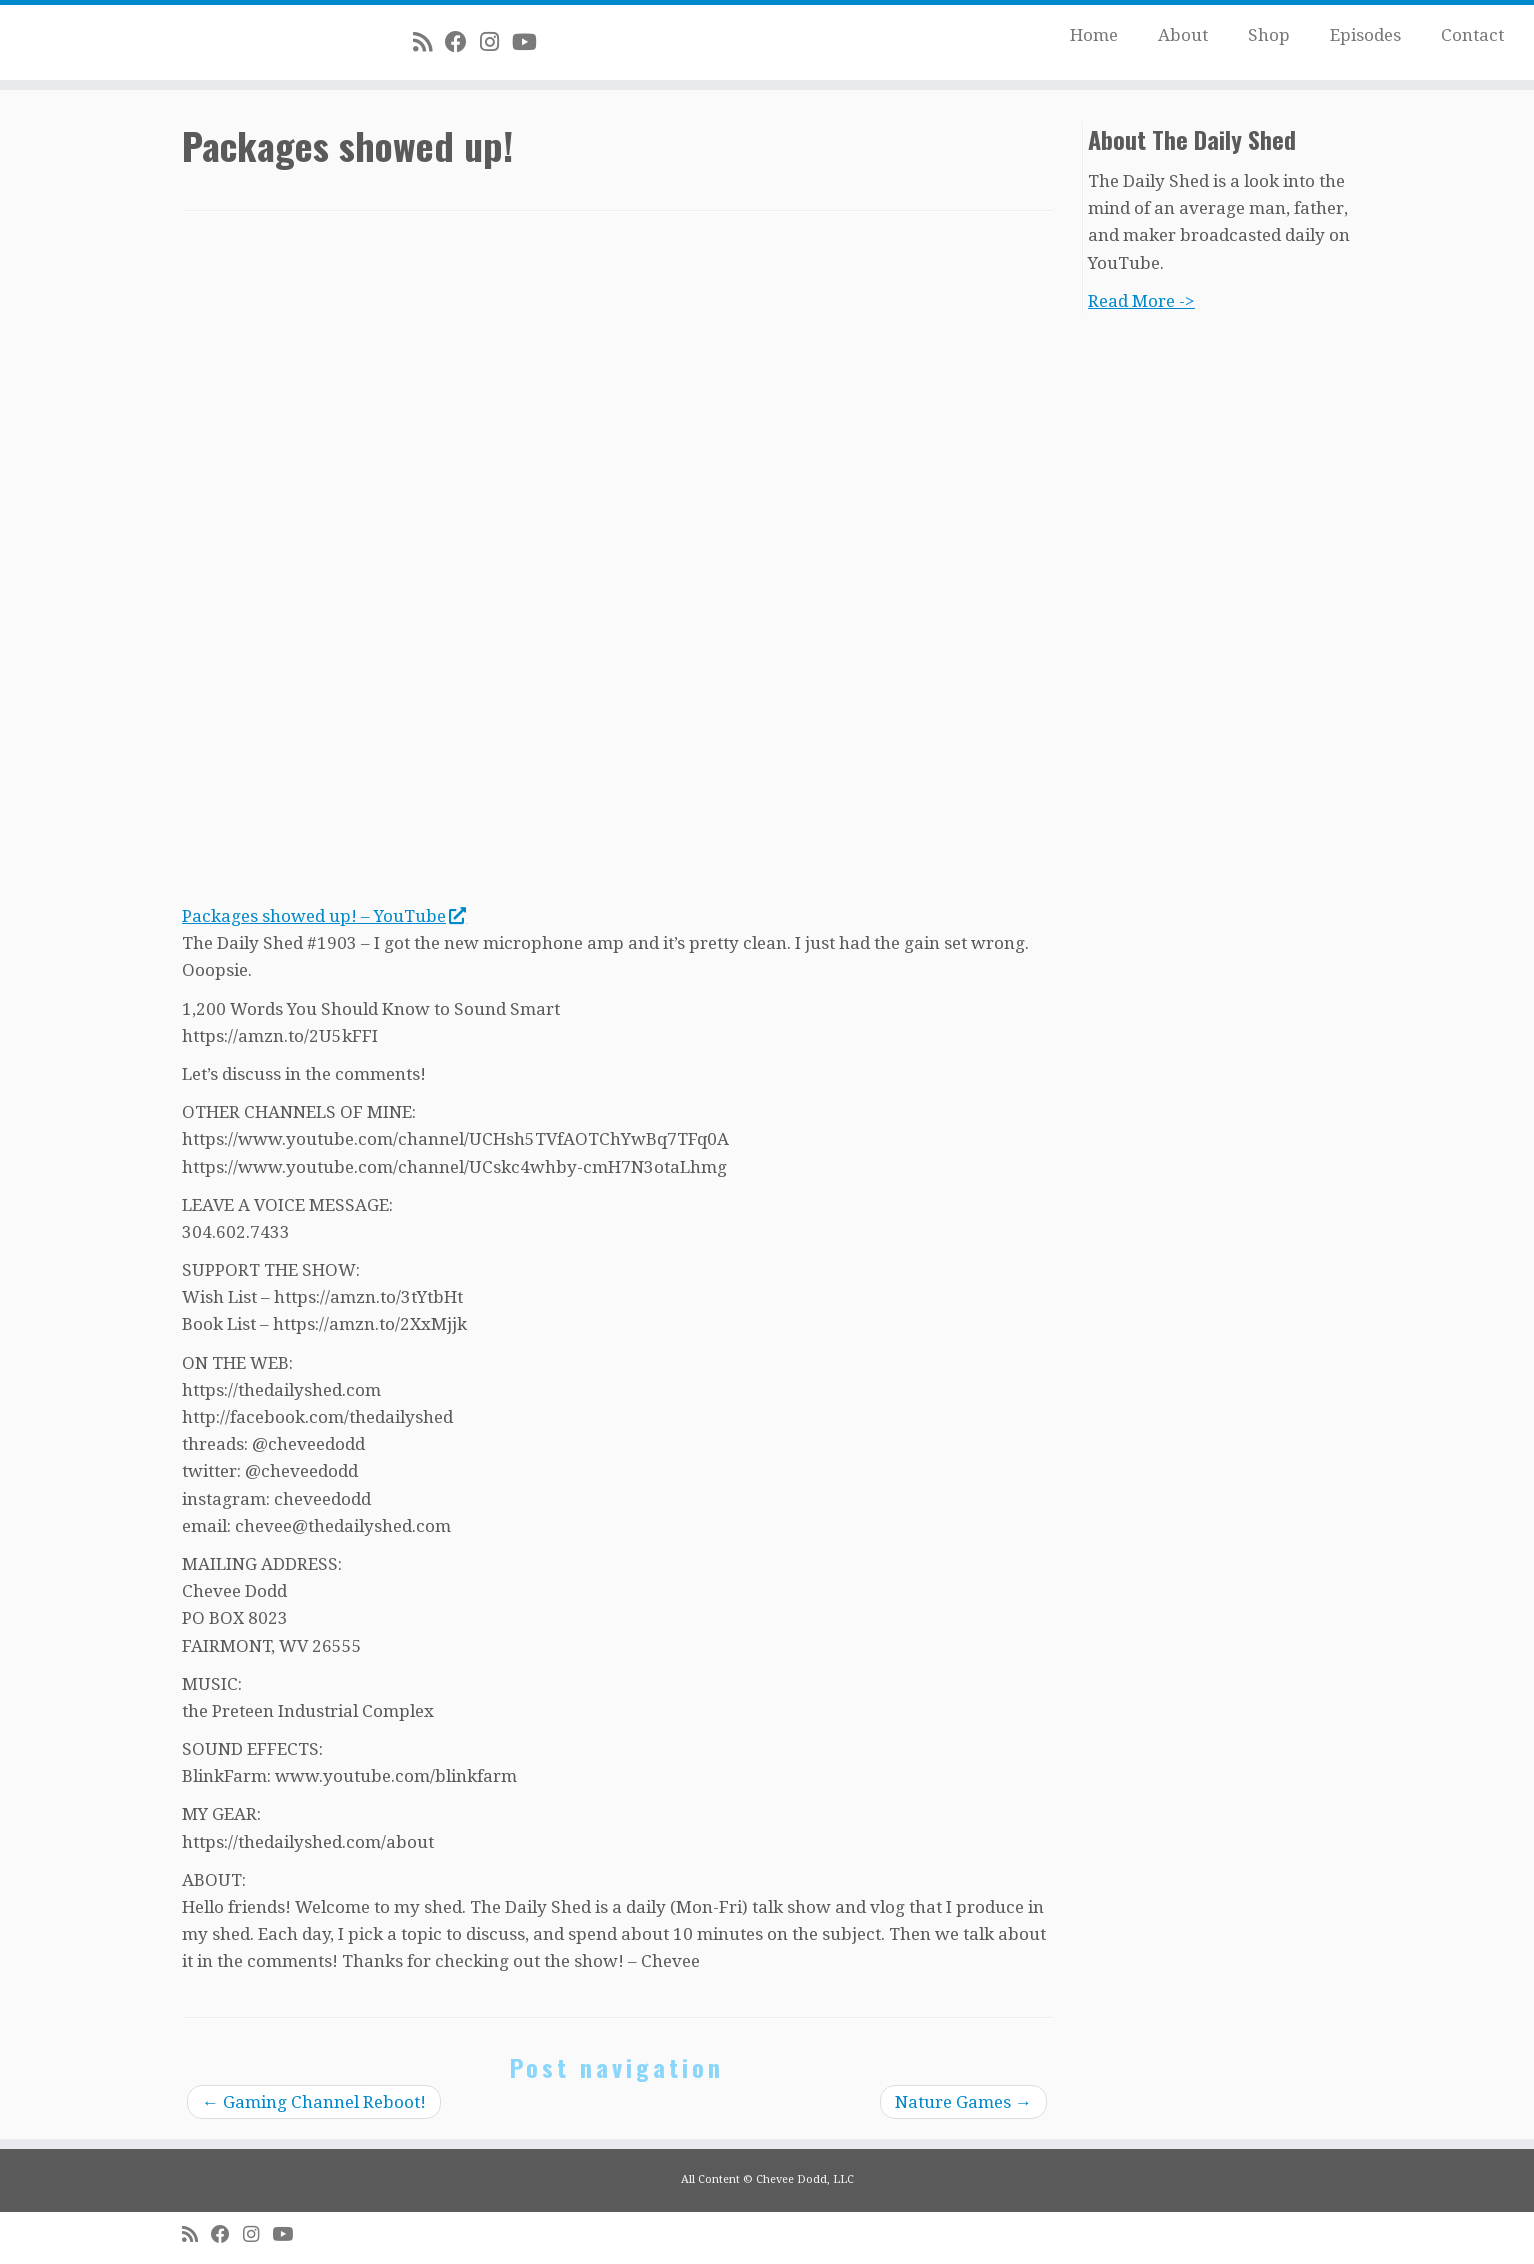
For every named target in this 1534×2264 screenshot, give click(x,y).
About (1183, 35)
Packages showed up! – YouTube (323, 916)
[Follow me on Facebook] (462, 42)
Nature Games (963, 2102)
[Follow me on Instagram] (496, 42)
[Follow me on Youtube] (531, 42)
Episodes (1365, 35)
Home (1094, 35)
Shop (1269, 35)
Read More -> (1141, 301)
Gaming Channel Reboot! (314, 2102)
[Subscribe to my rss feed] (429, 42)
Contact (1472, 35)
